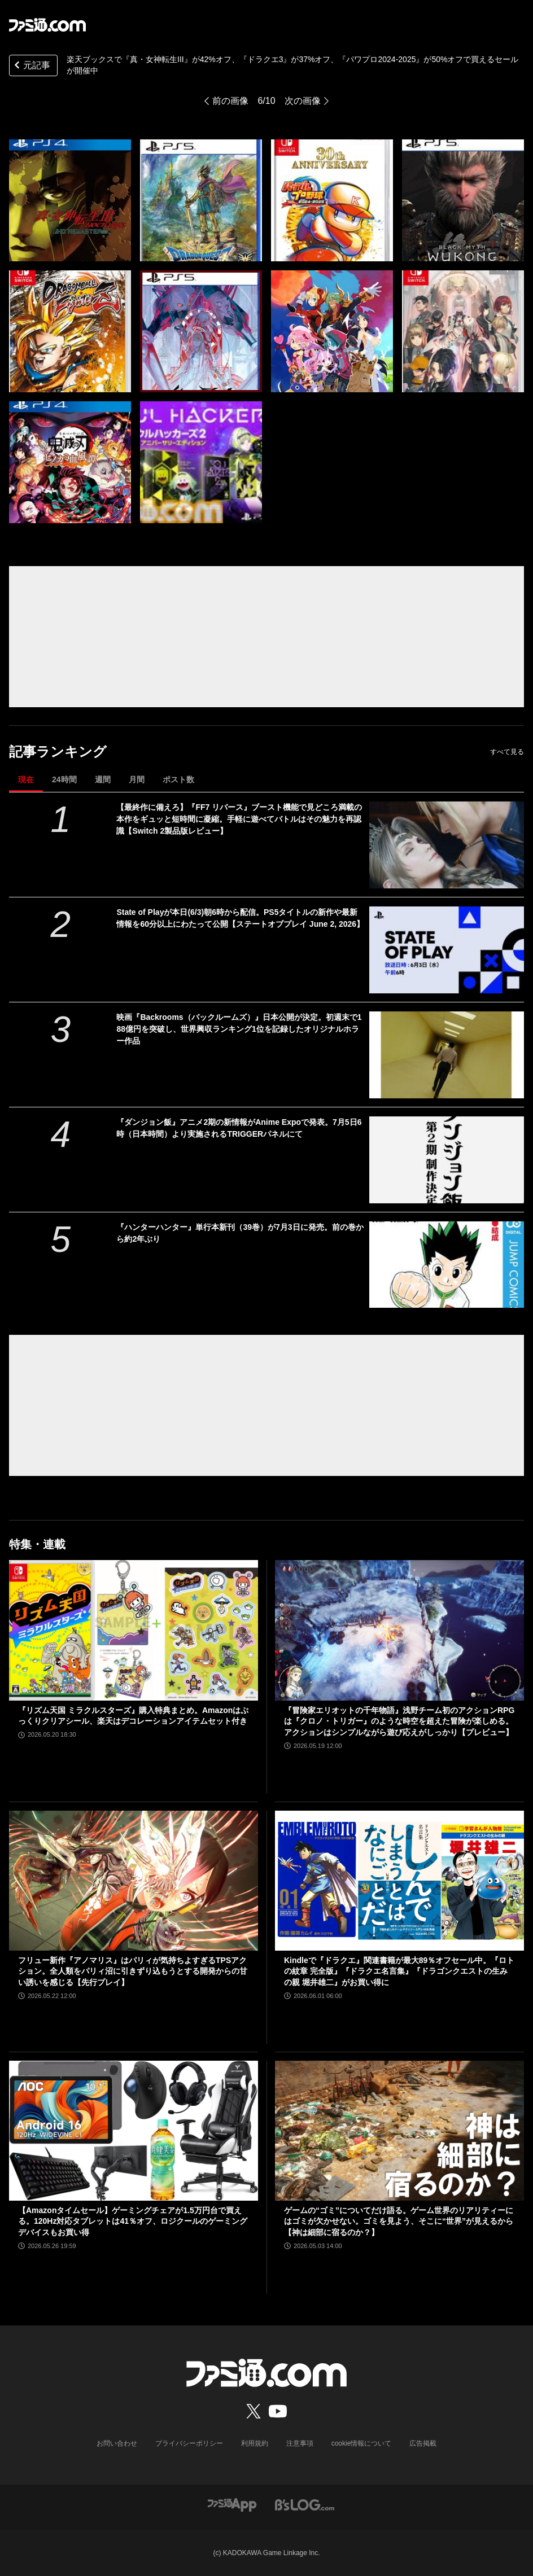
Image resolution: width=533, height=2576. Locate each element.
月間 (137, 779)
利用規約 (254, 2443)
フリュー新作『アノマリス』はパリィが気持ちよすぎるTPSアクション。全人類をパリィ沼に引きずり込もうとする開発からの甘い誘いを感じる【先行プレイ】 (132, 1971)
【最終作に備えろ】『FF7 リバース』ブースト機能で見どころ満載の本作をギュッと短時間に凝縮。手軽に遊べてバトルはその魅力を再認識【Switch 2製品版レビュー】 (239, 819)
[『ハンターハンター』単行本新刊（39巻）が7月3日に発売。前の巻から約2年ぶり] (446, 1264)
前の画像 (230, 101)
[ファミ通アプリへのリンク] (232, 2504)
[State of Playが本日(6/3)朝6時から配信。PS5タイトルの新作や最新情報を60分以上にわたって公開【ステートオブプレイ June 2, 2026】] (446, 949)
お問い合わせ (117, 2443)
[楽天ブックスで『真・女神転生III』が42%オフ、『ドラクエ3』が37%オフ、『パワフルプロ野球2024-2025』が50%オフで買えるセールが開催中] (70, 200)
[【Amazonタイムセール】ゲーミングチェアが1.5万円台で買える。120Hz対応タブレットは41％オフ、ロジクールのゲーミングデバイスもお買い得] (133, 2131)
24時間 (64, 779)
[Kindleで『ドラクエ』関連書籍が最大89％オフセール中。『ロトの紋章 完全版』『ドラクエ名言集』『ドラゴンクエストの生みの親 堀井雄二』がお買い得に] (399, 1881)
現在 (26, 779)
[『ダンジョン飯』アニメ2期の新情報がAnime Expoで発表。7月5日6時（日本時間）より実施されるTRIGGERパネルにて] (446, 1159)
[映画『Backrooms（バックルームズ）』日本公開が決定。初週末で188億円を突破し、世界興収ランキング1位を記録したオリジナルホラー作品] (446, 1054)
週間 (103, 779)
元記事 (31, 66)
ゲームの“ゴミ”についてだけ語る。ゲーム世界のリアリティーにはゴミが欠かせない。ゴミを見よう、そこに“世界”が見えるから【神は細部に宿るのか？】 (398, 2221)
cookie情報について (361, 2443)
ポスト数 (178, 779)
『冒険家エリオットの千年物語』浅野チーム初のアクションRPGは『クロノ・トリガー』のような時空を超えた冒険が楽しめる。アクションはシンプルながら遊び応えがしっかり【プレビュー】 (399, 1721)
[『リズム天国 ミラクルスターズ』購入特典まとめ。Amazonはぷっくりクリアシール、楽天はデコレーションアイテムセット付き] (133, 1630)
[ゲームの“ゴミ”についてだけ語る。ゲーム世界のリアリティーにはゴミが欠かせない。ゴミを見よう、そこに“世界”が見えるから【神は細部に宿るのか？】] (399, 2131)
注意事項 (299, 2443)
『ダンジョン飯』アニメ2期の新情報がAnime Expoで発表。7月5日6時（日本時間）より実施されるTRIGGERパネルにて (238, 1128)
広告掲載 (422, 2443)
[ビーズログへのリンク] (304, 2504)
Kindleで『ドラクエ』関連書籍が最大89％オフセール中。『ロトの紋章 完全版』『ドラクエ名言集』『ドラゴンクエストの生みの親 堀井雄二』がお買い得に (399, 1971)
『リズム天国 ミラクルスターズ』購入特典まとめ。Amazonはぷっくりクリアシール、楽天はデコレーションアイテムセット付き (133, 1716)
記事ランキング (58, 751)
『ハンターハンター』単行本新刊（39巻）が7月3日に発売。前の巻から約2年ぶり (239, 1233)
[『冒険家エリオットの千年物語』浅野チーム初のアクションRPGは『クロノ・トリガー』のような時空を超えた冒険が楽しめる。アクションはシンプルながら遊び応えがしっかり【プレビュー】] (399, 1630)
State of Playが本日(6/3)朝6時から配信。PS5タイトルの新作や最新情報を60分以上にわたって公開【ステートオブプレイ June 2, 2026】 (240, 918)
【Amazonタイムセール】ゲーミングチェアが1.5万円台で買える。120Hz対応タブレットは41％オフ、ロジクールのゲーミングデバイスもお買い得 (132, 2221)
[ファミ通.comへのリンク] (47, 25)
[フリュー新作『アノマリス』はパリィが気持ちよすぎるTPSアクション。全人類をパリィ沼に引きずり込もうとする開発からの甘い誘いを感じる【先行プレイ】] (133, 1881)
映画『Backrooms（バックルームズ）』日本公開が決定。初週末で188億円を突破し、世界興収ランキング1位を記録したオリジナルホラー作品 (238, 1029)
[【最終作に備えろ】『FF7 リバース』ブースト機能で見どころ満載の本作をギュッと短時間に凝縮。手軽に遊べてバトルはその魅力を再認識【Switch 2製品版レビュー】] (446, 844)
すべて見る (507, 752)
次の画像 (303, 101)
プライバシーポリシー (189, 2443)
